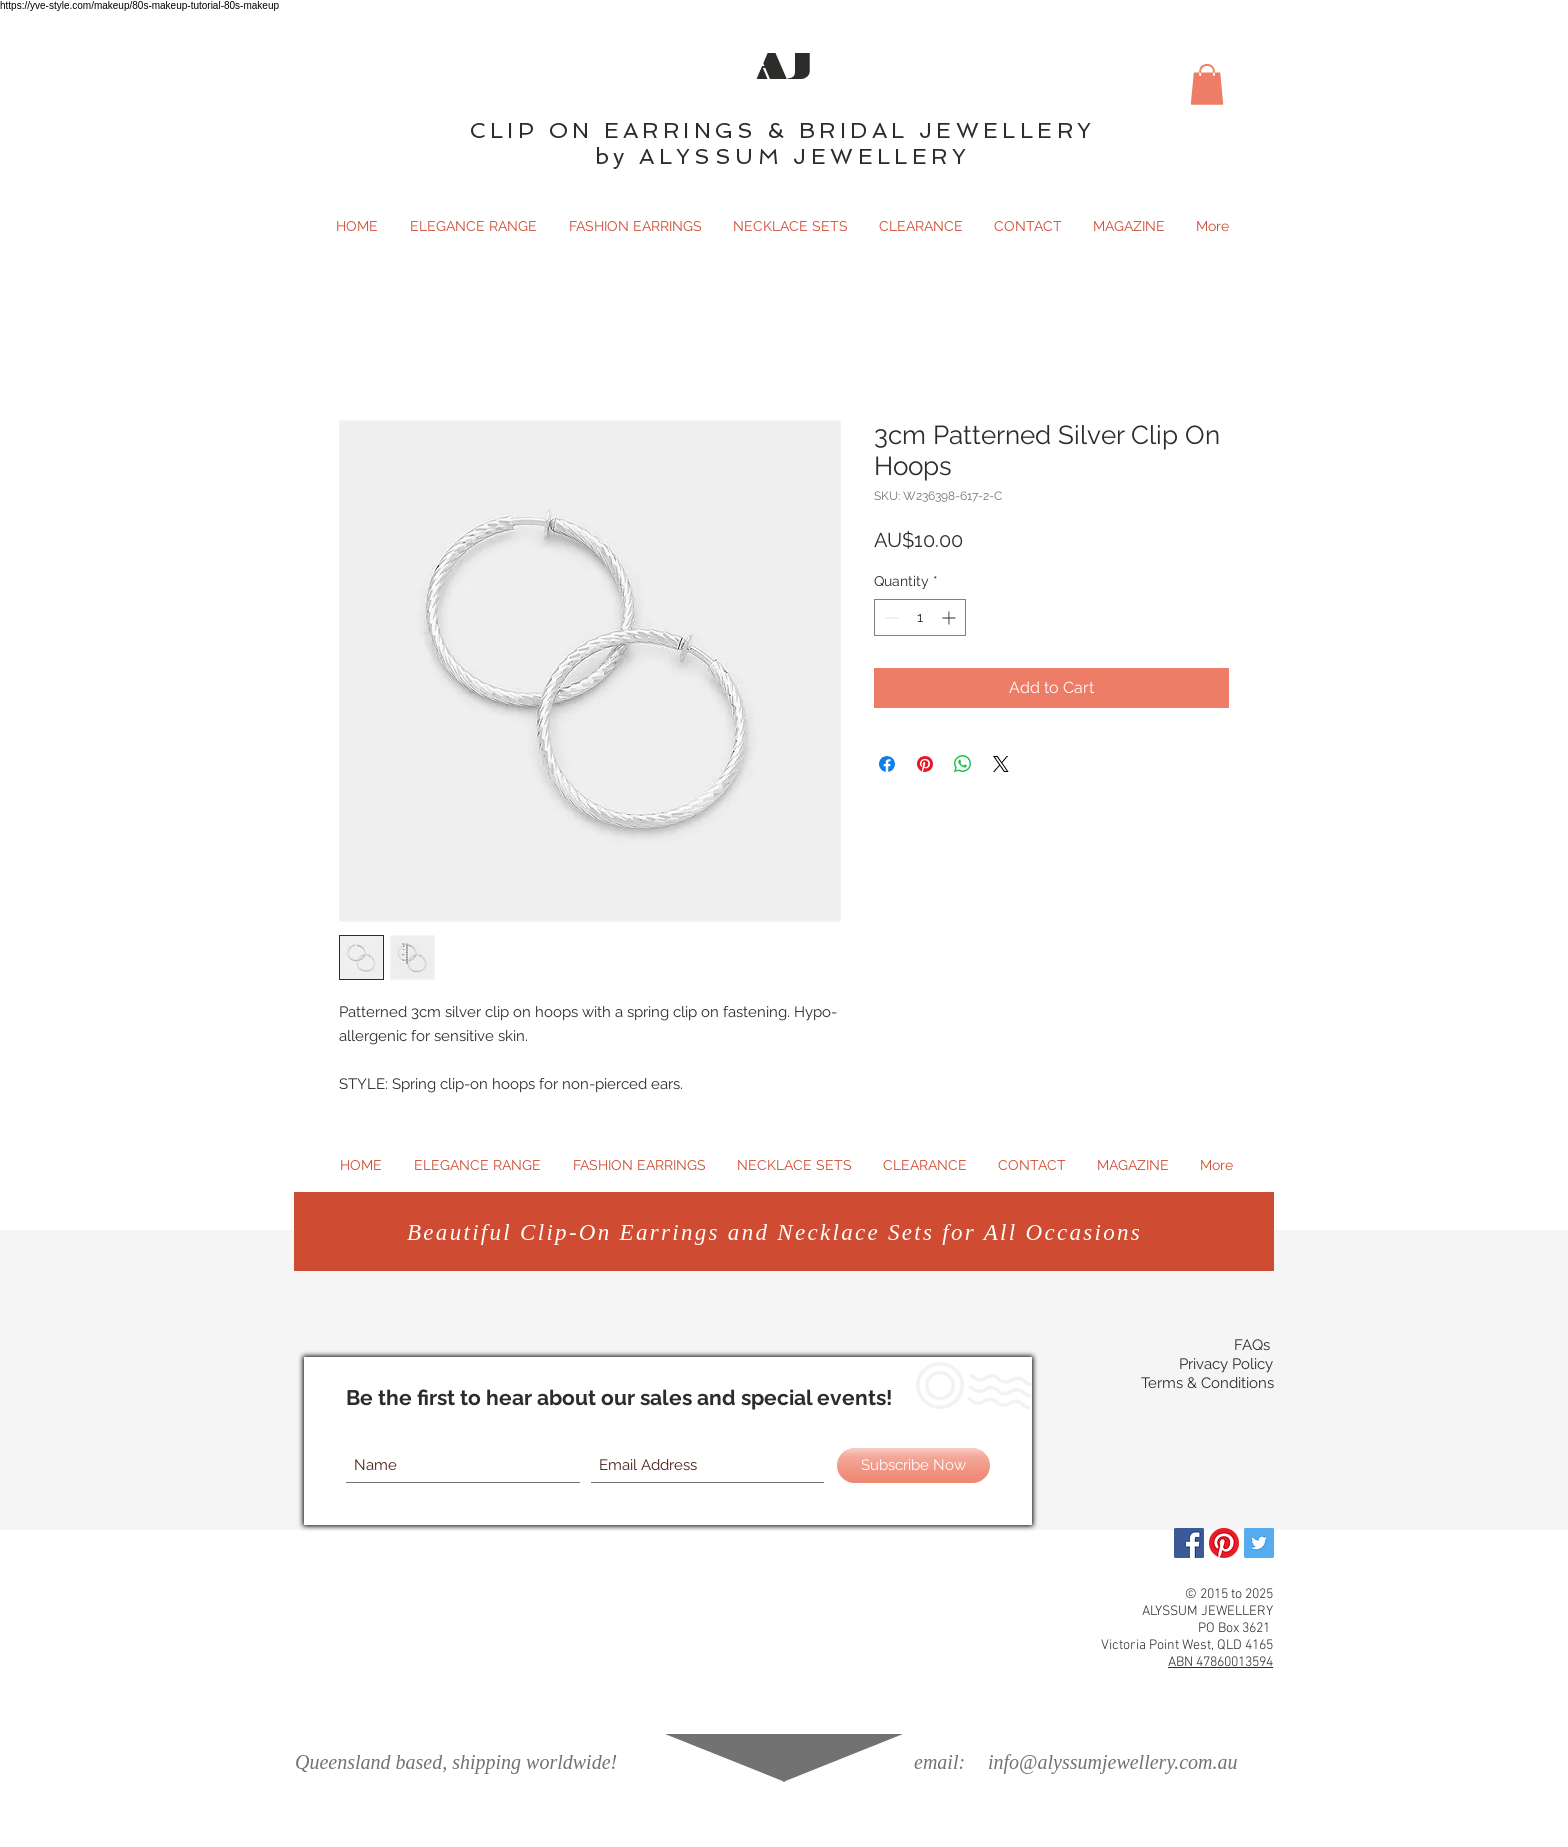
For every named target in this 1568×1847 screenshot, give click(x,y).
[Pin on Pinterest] (925, 764)
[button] (1207, 84)
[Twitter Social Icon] (1259, 1543)
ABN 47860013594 (1220, 1662)
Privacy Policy (1226, 1364)
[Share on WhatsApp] (963, 764)
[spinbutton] (920, 617)
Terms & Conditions (1207, 1383)
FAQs (1252, 1345)
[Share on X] (1001, 764)
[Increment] (950, 617)
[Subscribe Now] (913, 1465)
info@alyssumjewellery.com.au (1112, 1762)
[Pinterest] (1224, 1543)
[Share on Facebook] (887, 764)
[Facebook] (1189, 1543)
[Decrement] (889, 617)
